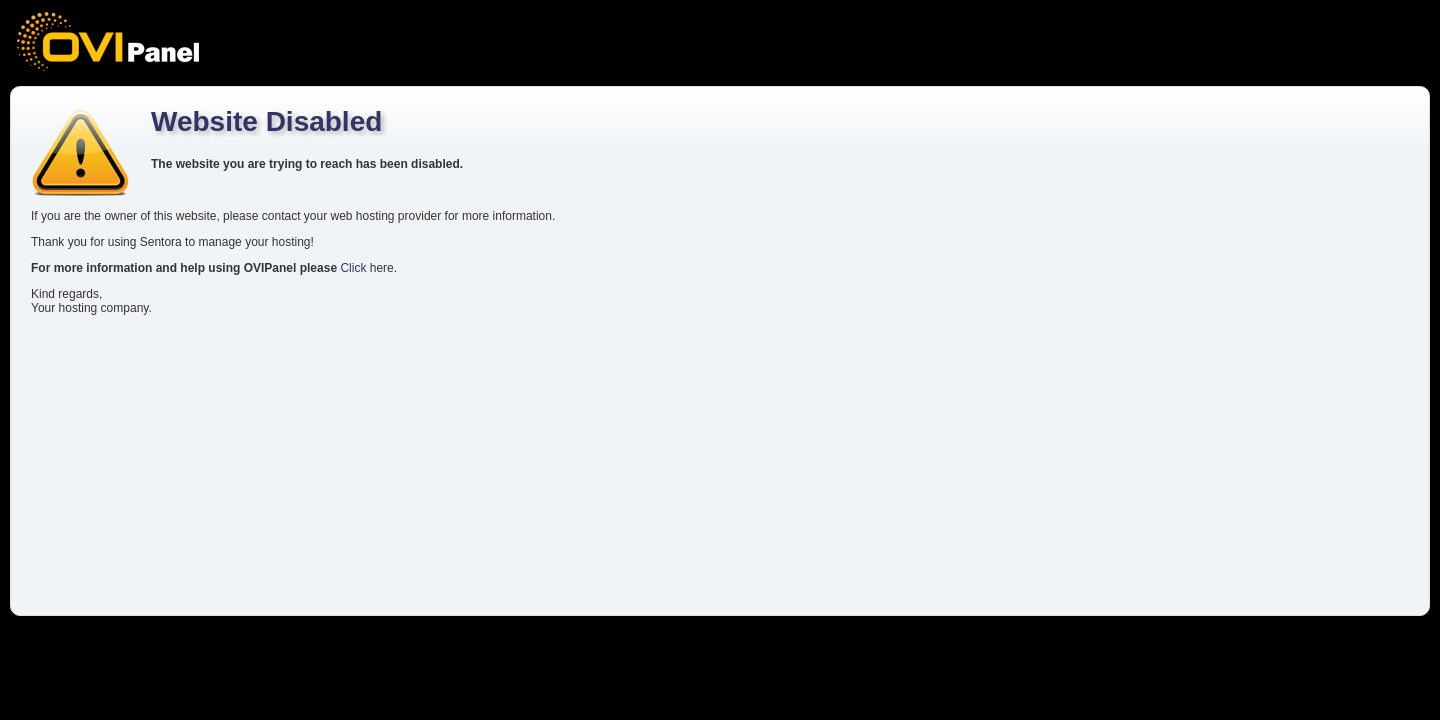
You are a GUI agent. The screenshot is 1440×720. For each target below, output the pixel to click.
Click (353, 268)
